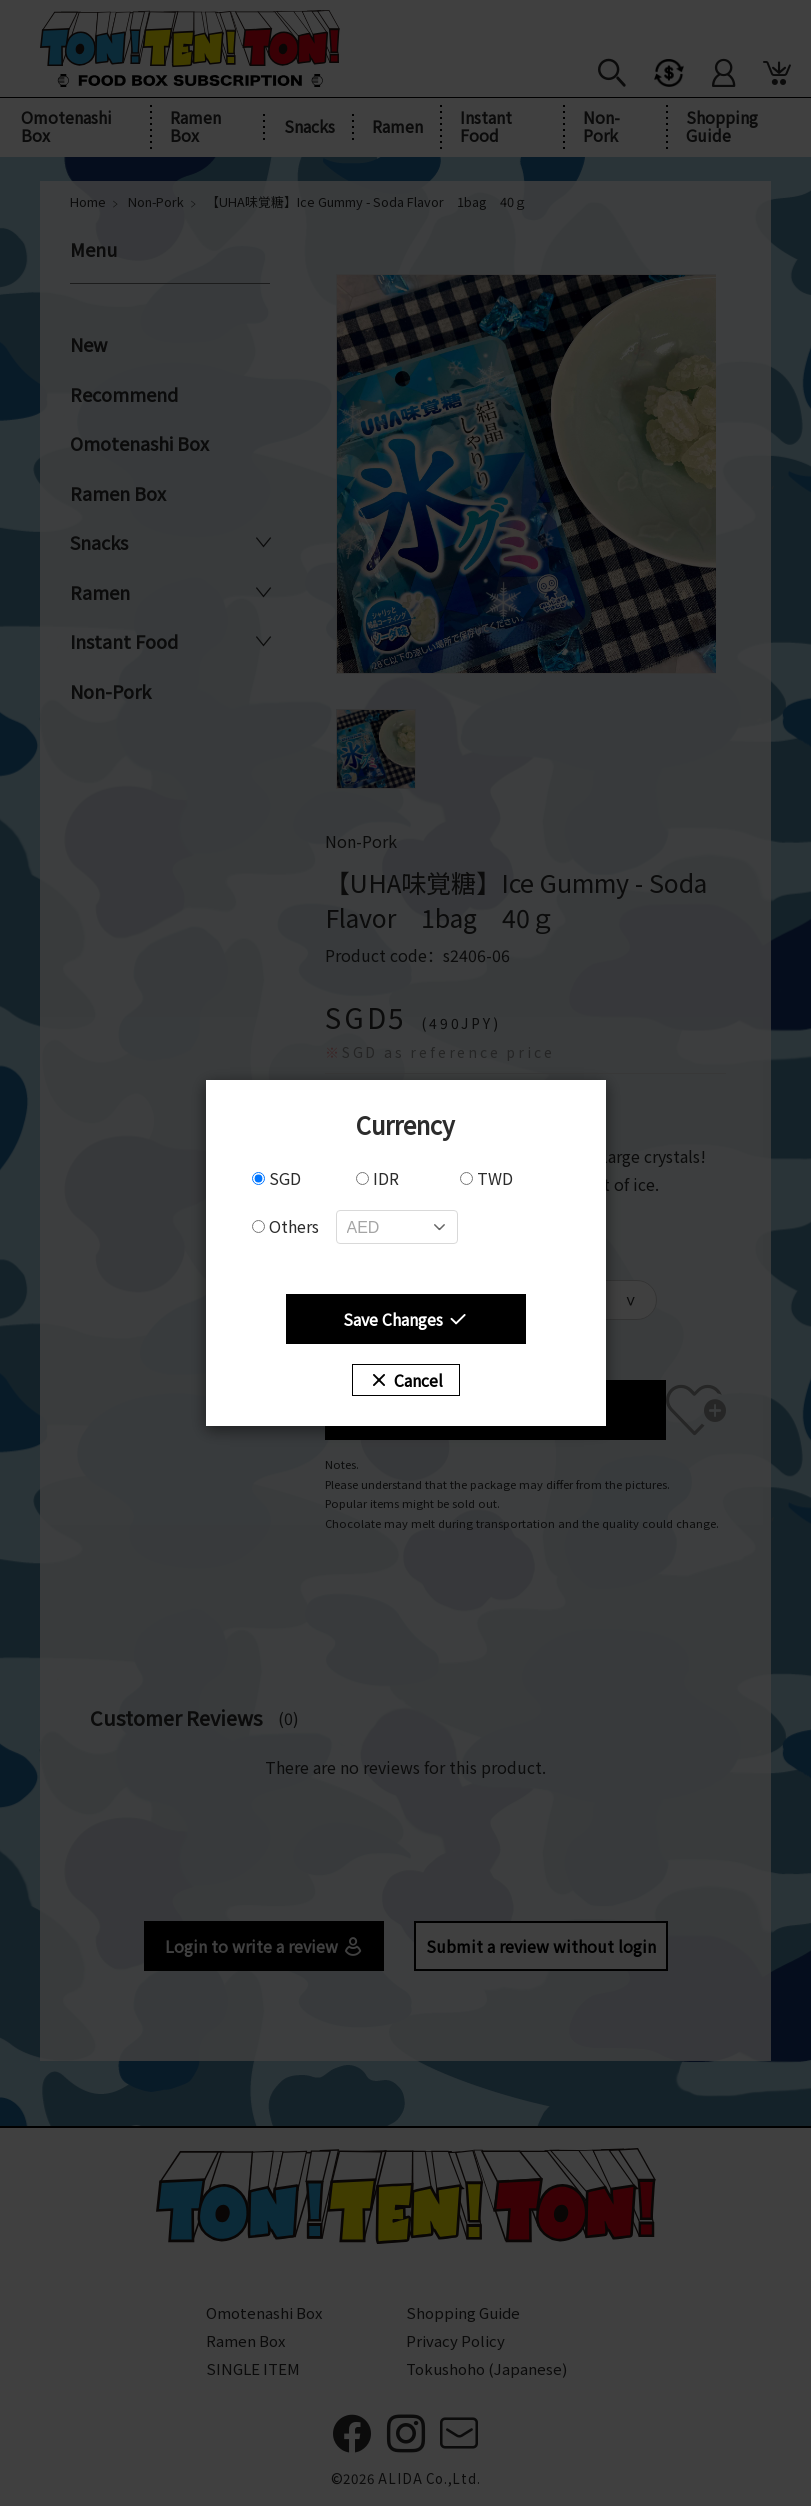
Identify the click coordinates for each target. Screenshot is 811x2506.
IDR (377, 1178)
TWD (486, 1178)
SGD (276, 1178)
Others (285, 1226)
